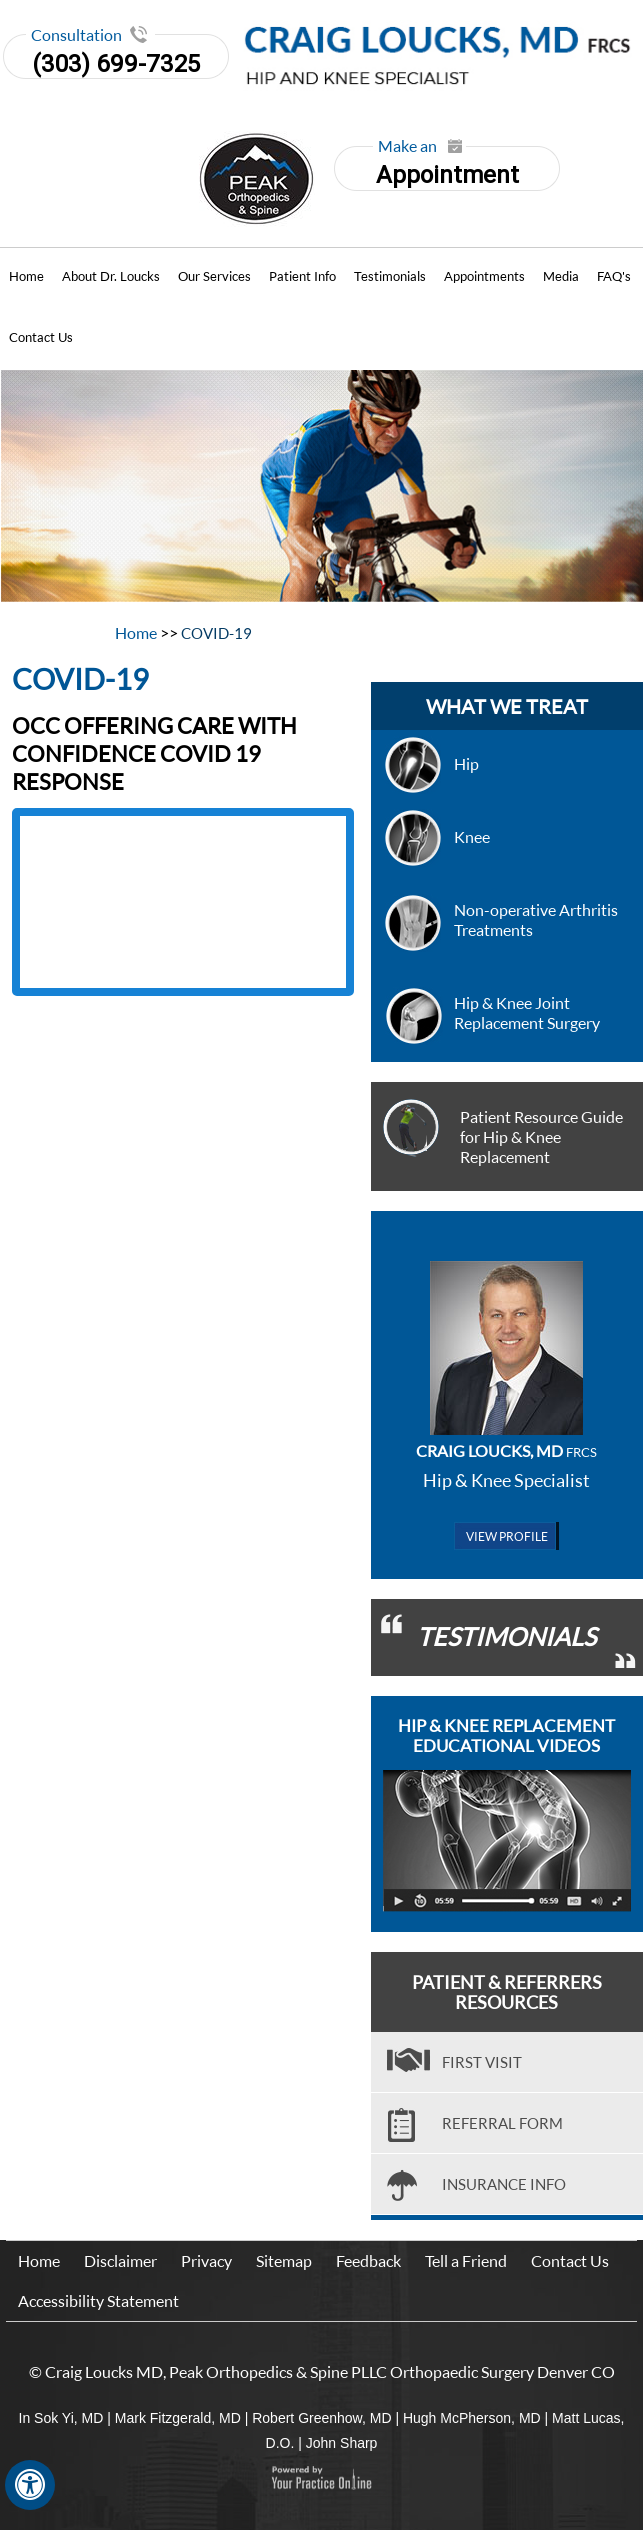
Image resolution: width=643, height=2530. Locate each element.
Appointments (484, 276)
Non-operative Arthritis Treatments (536, 919)
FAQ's (614, 276)
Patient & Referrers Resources (507, 1992)
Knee (472, 836)
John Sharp (342, 2443)
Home (26, 276)
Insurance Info (504, 2184)
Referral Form (502, 2123)
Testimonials (390, 276)
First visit (482, 2062)
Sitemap (284, 2260)
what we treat (507, 706)
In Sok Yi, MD (61, 2418)
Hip (466, 763)
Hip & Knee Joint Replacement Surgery (527, 1012)
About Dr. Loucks (111, 276)
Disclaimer (120, 2260)
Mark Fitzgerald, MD (178, 2418)
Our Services (214, 276)
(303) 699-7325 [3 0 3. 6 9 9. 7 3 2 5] (116, 64)
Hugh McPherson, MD (472, 2418)
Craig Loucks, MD (506, 1450)
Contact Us (41, 337)
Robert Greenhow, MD (321, 2418)
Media (561, 276)
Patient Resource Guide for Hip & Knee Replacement (541, 1136)
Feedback (368, 2260)
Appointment (446, 167)
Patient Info (302, 276)
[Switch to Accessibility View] (30, 2485)
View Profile (507, 1536)
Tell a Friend (466, 2260)
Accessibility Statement (98, 2300)
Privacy (206, 2260)
